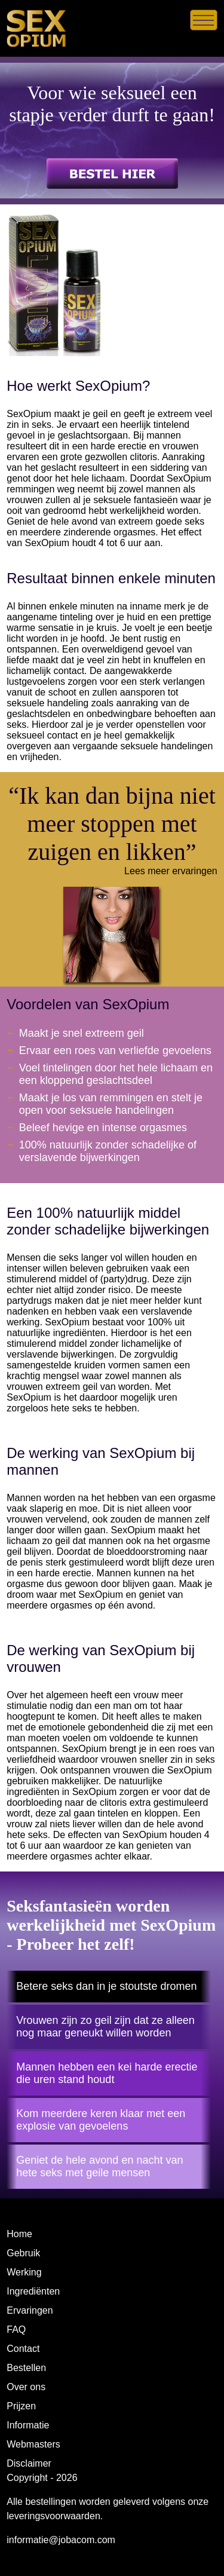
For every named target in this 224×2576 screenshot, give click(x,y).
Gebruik (23, 2253)
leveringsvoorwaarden (53, 2516)
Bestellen (26, 2368)
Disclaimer (29, 2463)
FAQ (16, 2329)
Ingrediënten (33, 2291)
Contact (23, 2349)
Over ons (26, 2387)
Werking (24, 2272)
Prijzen (21, 2406)
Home (19, 2234)
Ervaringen (30, 2310)
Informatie (28, 2425)
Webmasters (33, 2444)
